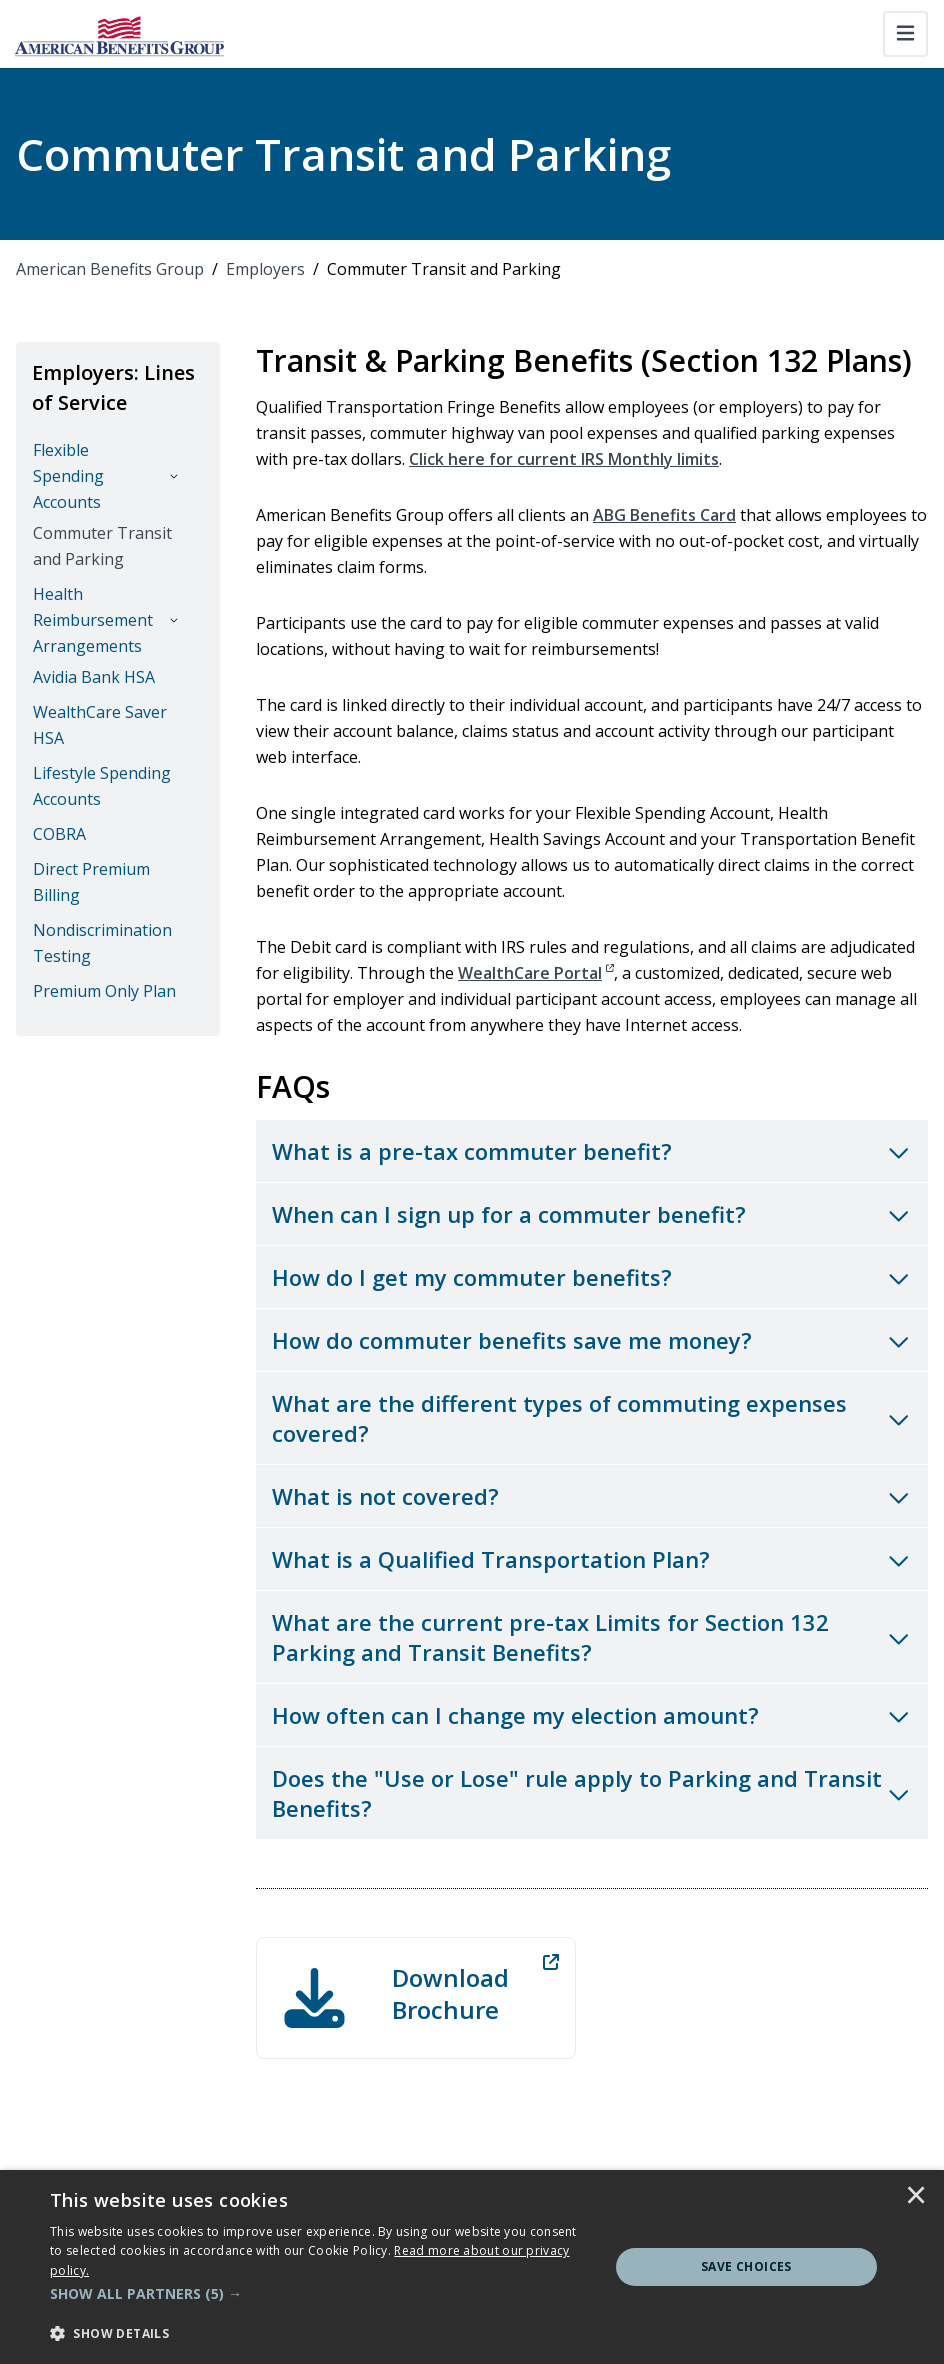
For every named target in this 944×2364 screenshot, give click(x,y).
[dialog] (472, 2267)
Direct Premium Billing (91, 882)
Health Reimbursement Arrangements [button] (93, 620)
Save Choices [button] (746, 2266)
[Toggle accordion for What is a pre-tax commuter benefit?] (592, 1151)
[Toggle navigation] (905, 34)
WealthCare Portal (536, 973)
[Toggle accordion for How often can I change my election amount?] (592, 1715)
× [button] (916, 2197)
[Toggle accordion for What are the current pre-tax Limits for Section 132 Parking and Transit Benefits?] (592, 1637)
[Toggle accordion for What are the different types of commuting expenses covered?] (592, 1418)
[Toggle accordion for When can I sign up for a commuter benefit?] (592, 1214)
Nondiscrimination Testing (102, 943)
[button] (321, 2294)
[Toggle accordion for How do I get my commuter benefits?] (592, 1277)
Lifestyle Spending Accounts (102, 786)
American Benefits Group (110, 269)
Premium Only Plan (104, 991)
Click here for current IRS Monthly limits (564, 459)
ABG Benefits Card (664, 515)
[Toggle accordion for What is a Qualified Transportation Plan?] (592, 1559)
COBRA (59, 834)
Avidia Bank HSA (94, 677)
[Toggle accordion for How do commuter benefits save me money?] (592, 1340)
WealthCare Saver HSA (100, 725)
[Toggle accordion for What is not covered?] (592, 1496)
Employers (265, 269)
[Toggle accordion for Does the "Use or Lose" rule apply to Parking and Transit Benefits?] (592, 1793)
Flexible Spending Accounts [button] (68, 476)
